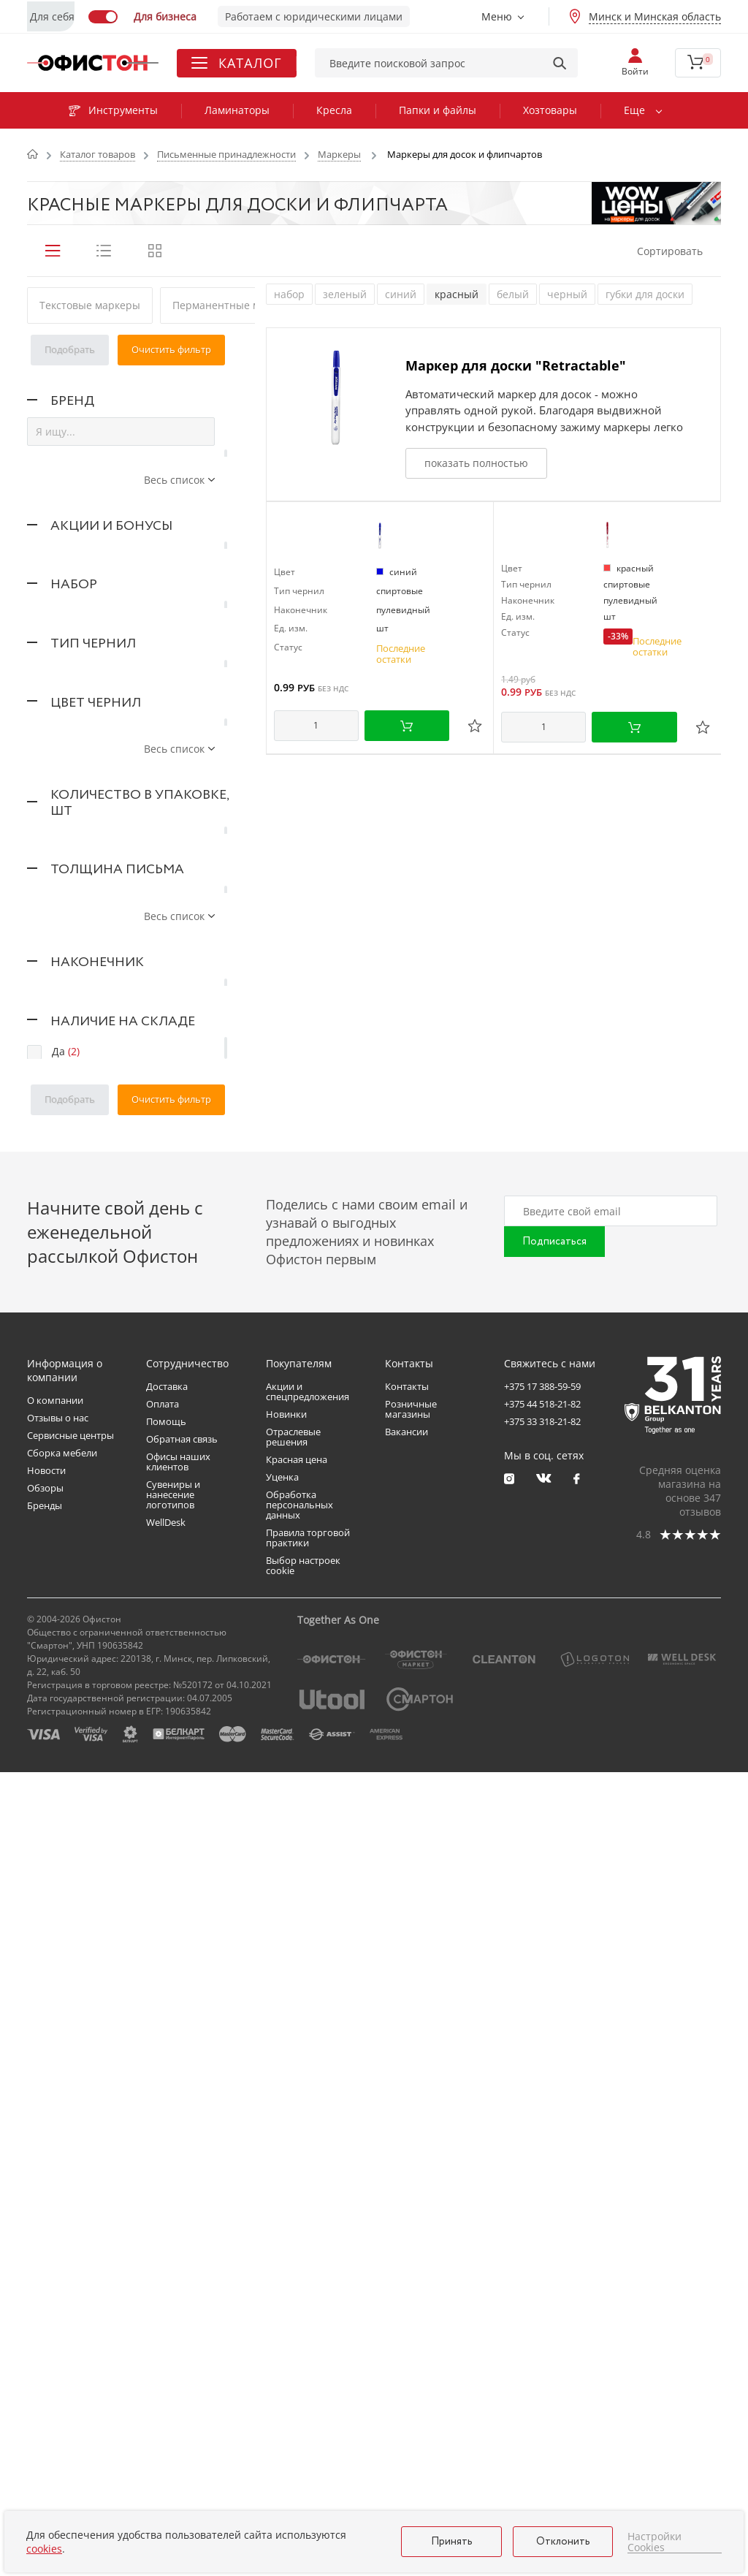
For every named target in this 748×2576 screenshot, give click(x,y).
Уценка (282, 2281)
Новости (46, 2274)
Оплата (162, 2208)
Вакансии (406, 2235)
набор (289, 294)
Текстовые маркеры (89, 305)
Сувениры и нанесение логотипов (173, 2298)
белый (513, 294)
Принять (452, 2541)
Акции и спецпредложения (307, 2195)
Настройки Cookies (654, 2542)
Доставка (167, 2190)
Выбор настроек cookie (303, 2369)
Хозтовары (550, 110)
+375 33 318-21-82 (542, 2225)
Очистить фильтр (171, 349)
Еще (634, 110)
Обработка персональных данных (299, 2308)
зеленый (345, 294)
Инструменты (113, 110)
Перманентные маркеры (235, 305)
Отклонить (563, 2541)
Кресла (334, 110)
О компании (55, 2204)
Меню (496, 16)
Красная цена (296, 2263)
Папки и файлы (437, 110)
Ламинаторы (237, 110)
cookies (44, 2549)
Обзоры (45, 2292)
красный (456, 294)
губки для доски (645, 294)
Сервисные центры (70, 2239)
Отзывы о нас (57, 2221)
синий (400, 294)
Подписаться (554, 2045)
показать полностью (476, 463)
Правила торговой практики (308, 2341)
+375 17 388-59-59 (542, 2190)
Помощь (166, 2225)
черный (567, 294)
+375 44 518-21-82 (542, 2208)
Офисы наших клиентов (178, 2265)
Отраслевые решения (293, 2240)
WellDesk (166, 2326)
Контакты (407, 2190)
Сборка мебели (62, 2257)
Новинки (286, 2218)
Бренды (44, 2309)
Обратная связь (182, 2243)
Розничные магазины (411, 2213)
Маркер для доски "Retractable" (515, 365)
